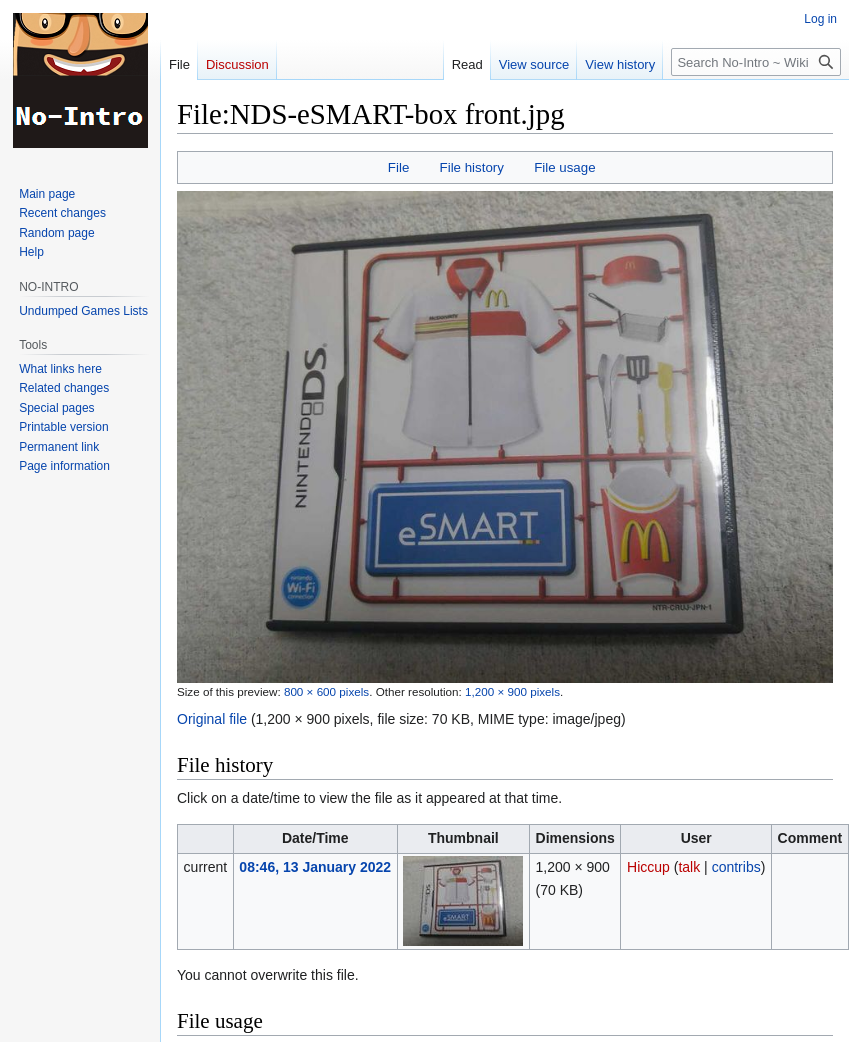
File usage (564, 167)
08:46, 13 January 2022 (315, 867)
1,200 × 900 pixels (512, 691)
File (398, 167)
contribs (736, 867)
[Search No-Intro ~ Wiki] (756, 62)
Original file (212, 719)
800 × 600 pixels (326, 691)
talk (689, 867)
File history (472, 167)
